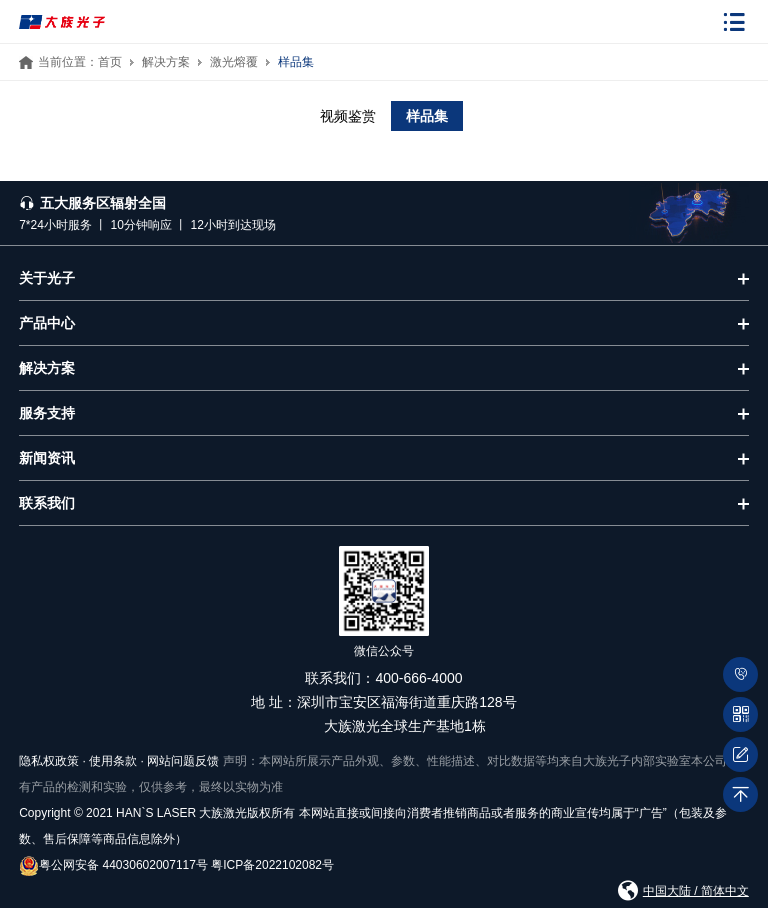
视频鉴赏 (348, 116)
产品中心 (47, 323)
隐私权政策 (49, 761)
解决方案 (166, 62)
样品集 (296, 62)
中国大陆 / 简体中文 (696, 891)
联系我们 (47, 503)
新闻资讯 (47, 458)
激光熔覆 (234, 62)
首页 (110, 62)
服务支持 (47, 413)
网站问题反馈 (183, 761)
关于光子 (47, 278)
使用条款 (113, 761)
